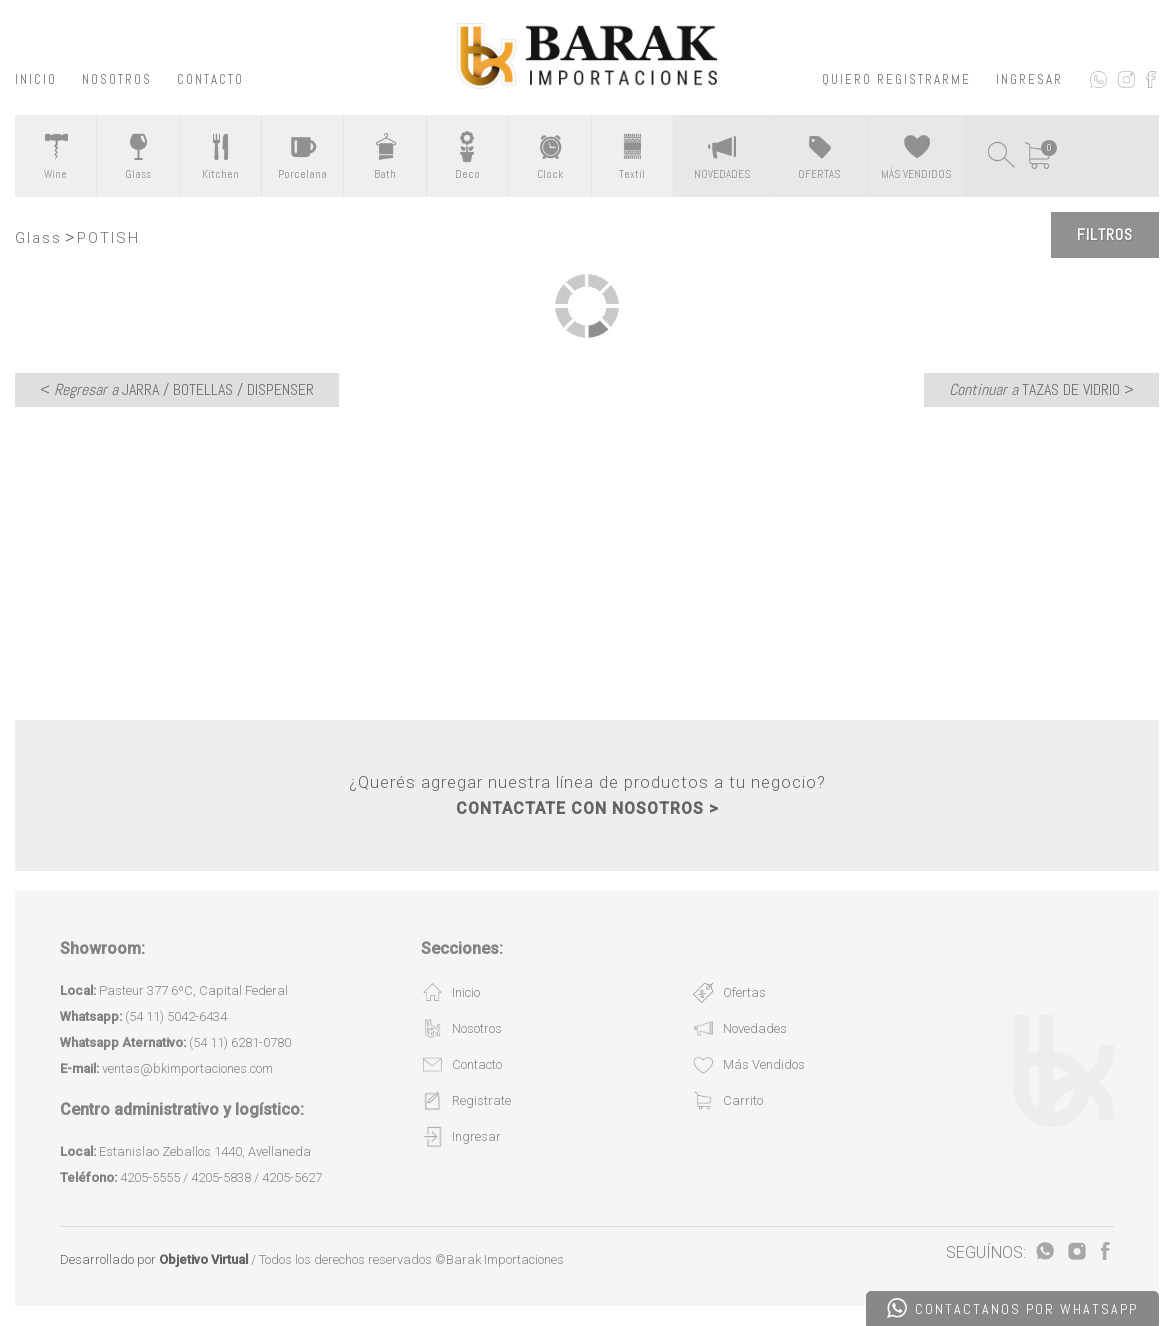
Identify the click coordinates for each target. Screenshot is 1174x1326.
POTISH (108, 238)
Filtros (1105, 234)
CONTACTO (210, 79)
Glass (38, 238)
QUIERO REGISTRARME (896, 79)
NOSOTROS (117, 79)
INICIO (36, 79)
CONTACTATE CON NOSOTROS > (587, 808)
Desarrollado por (154, 1259)
